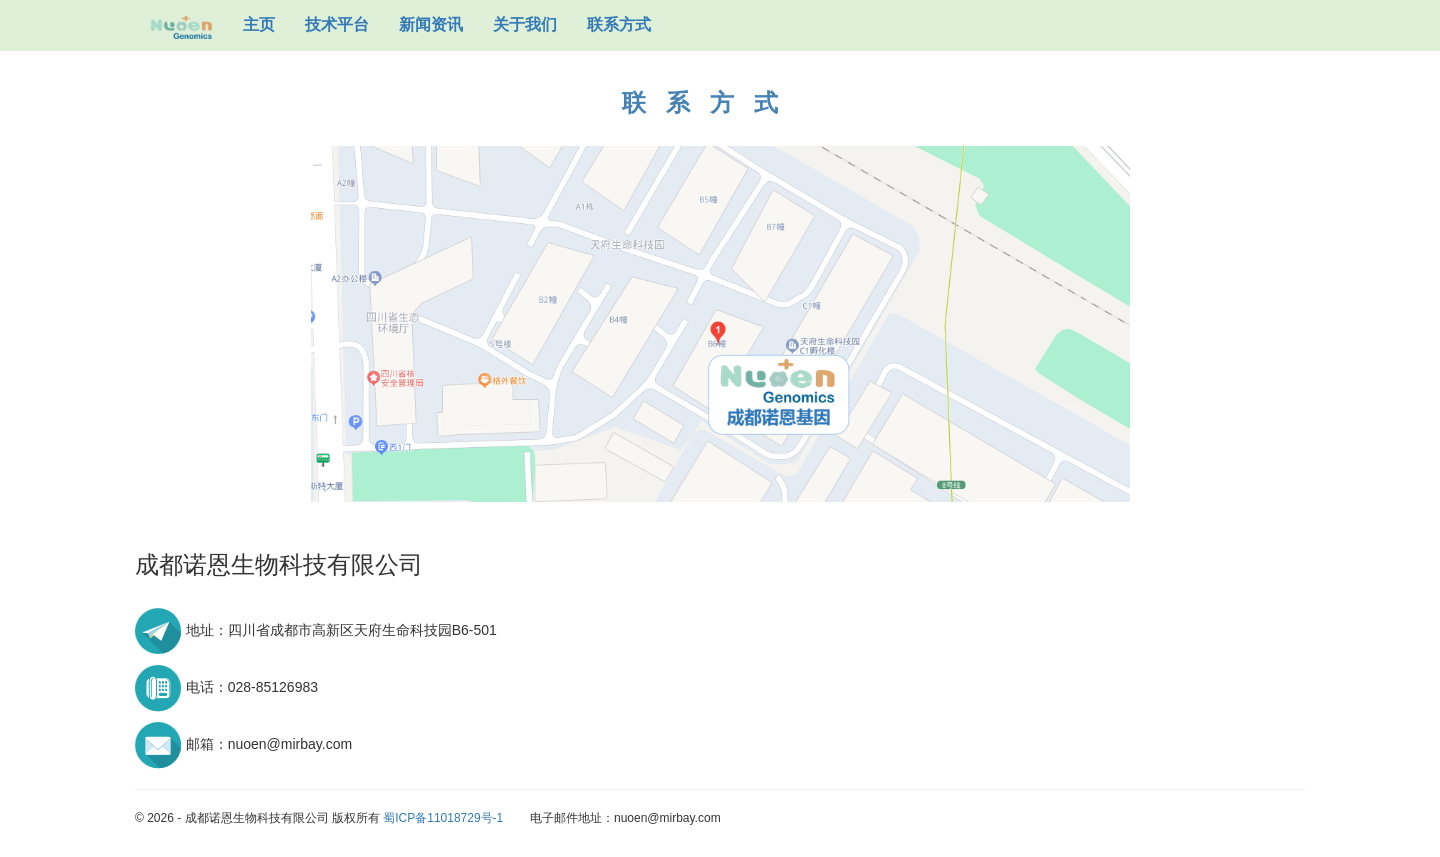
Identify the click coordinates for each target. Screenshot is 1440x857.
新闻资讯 (431, 24)
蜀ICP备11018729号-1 (443, 818)
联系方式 (619, 24)
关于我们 (525, 24)
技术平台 (337, 24)
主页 (259, 24)
